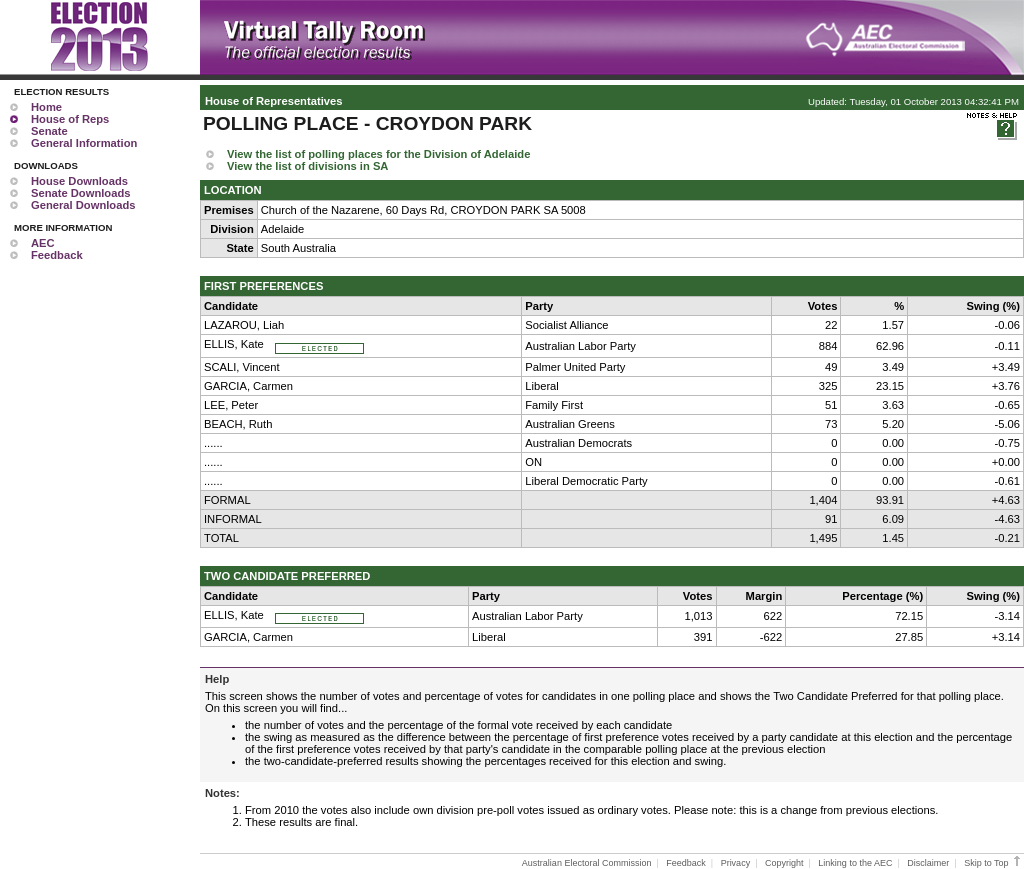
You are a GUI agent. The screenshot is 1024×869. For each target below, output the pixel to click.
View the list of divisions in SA (307, 166)
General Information (84, 143)
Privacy (736, 863)
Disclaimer (928, 863)
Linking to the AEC (855, 863)
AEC (43, 243)
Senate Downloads (80, 193)
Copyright (784, 863)
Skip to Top (993, 863)
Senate (49, 131)
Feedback (57, 255)
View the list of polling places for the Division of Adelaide (378, 154)
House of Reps (70, 119)
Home (46, 107)
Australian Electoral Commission (587, 863)
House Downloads (79, 181)
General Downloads (83, 205)
